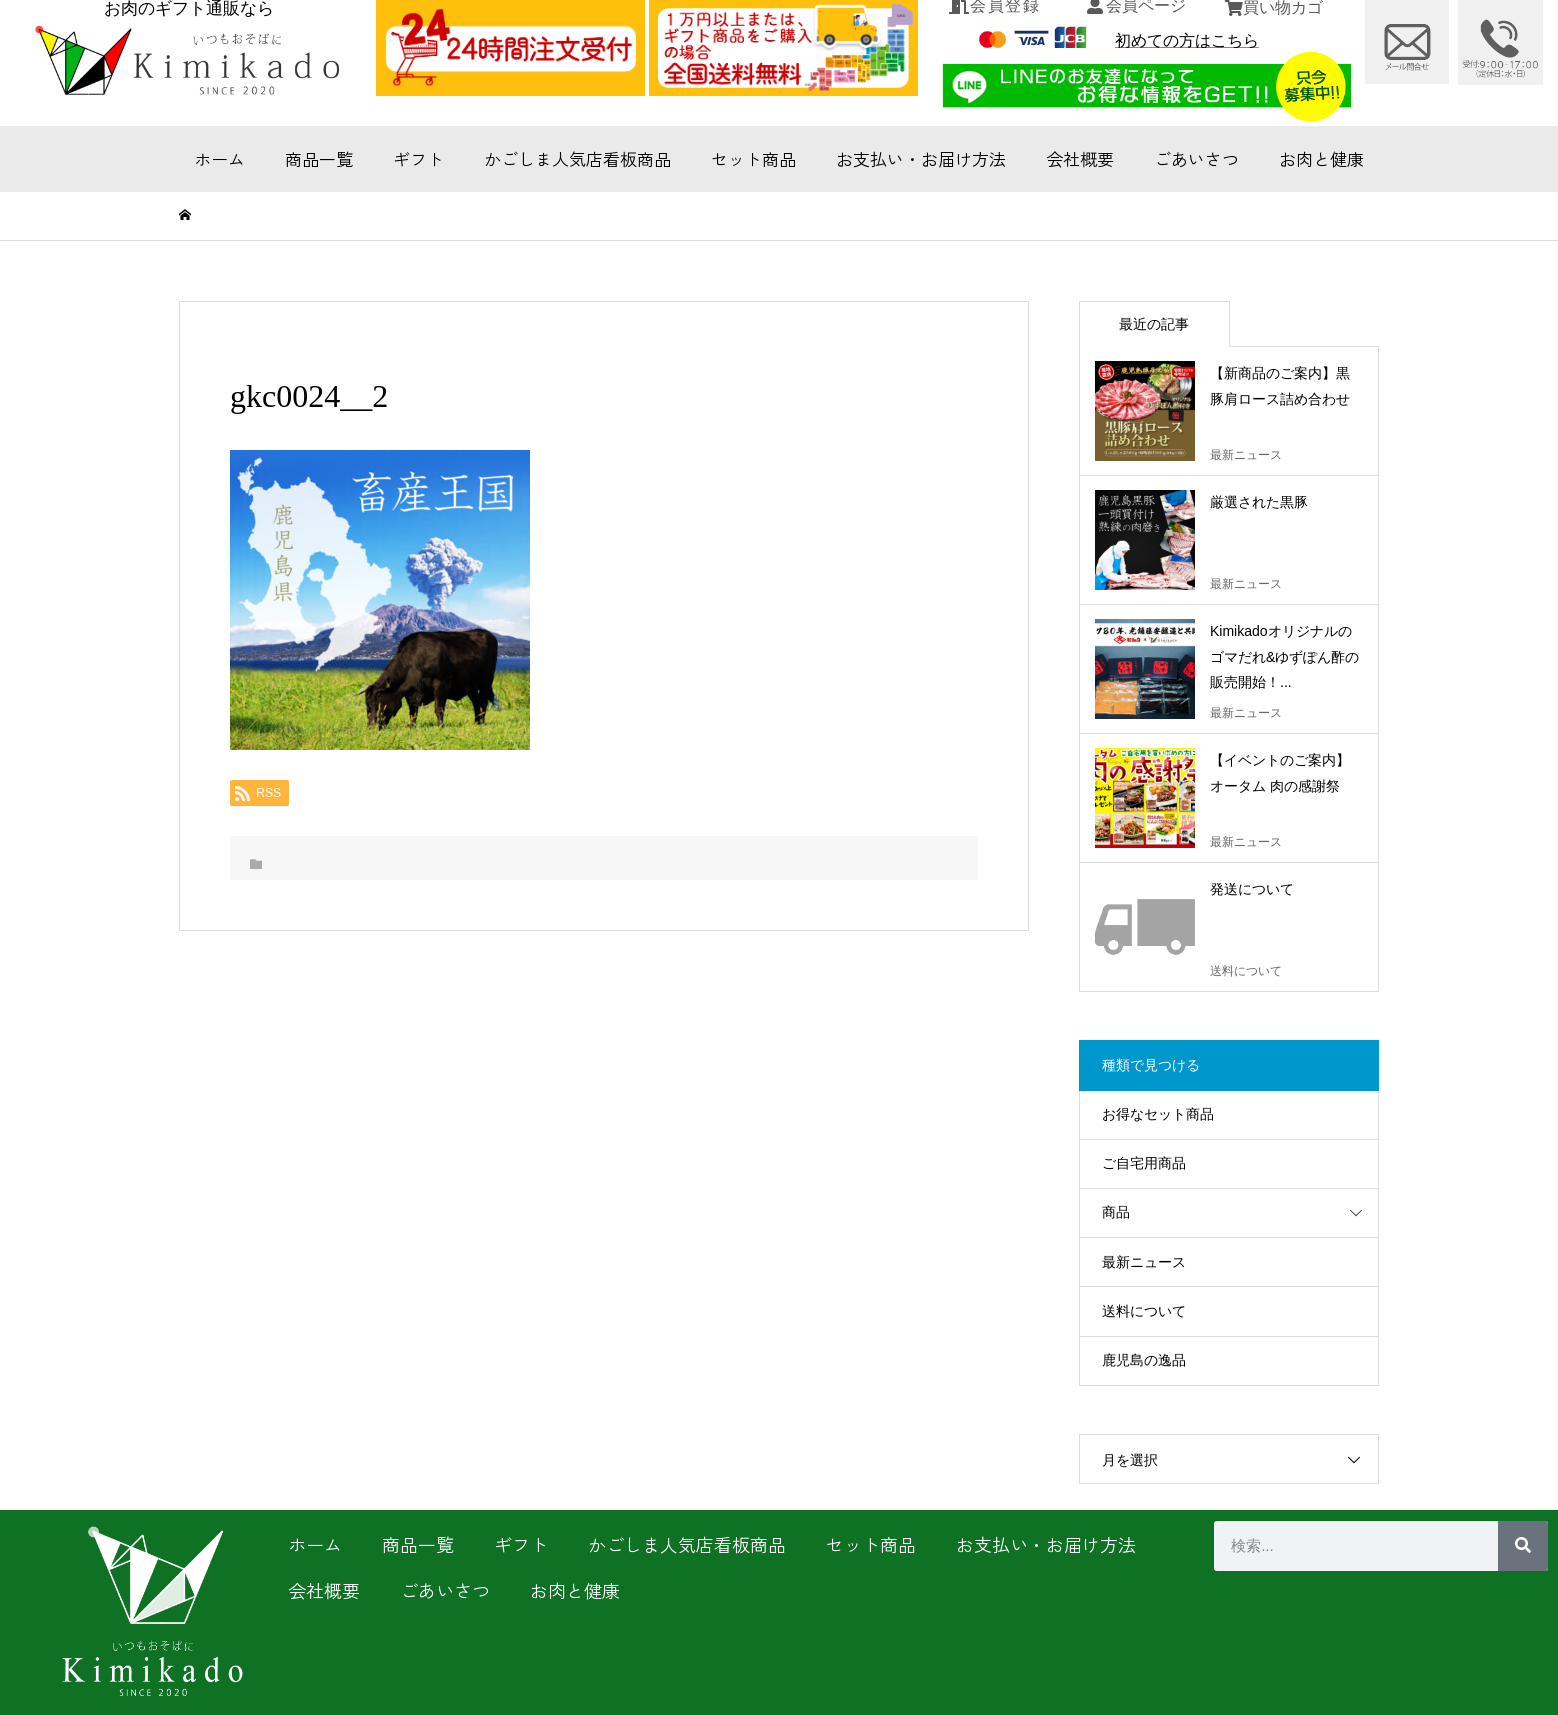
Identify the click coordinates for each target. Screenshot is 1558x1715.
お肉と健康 (1321, 158)
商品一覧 (319, 158)
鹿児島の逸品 (1144, 1360)
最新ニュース (1144, 1262)
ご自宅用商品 (1144, 1163)
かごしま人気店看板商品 (577, 158)
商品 (1116, 1212)
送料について (1144, 1311)
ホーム (219, 158)
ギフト (418, 158)
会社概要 (1080, 158)
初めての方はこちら (1187, 40)
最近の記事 (1154, 324)
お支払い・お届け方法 (921, 158)
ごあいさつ (1196, 158)
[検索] (1523, 1546)
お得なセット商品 (1158, 1114)
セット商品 (753, 158)
